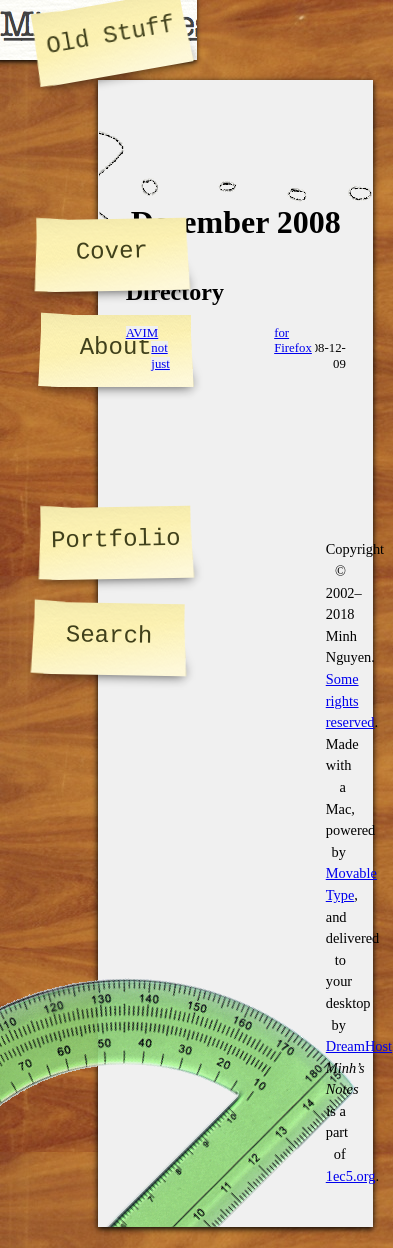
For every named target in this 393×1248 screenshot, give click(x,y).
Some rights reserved (350, 700)
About (116, 347)
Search (108, 635)
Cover (112, 251)
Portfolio (116, 539)
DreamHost (359, 1046)
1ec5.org (351, 1176)
